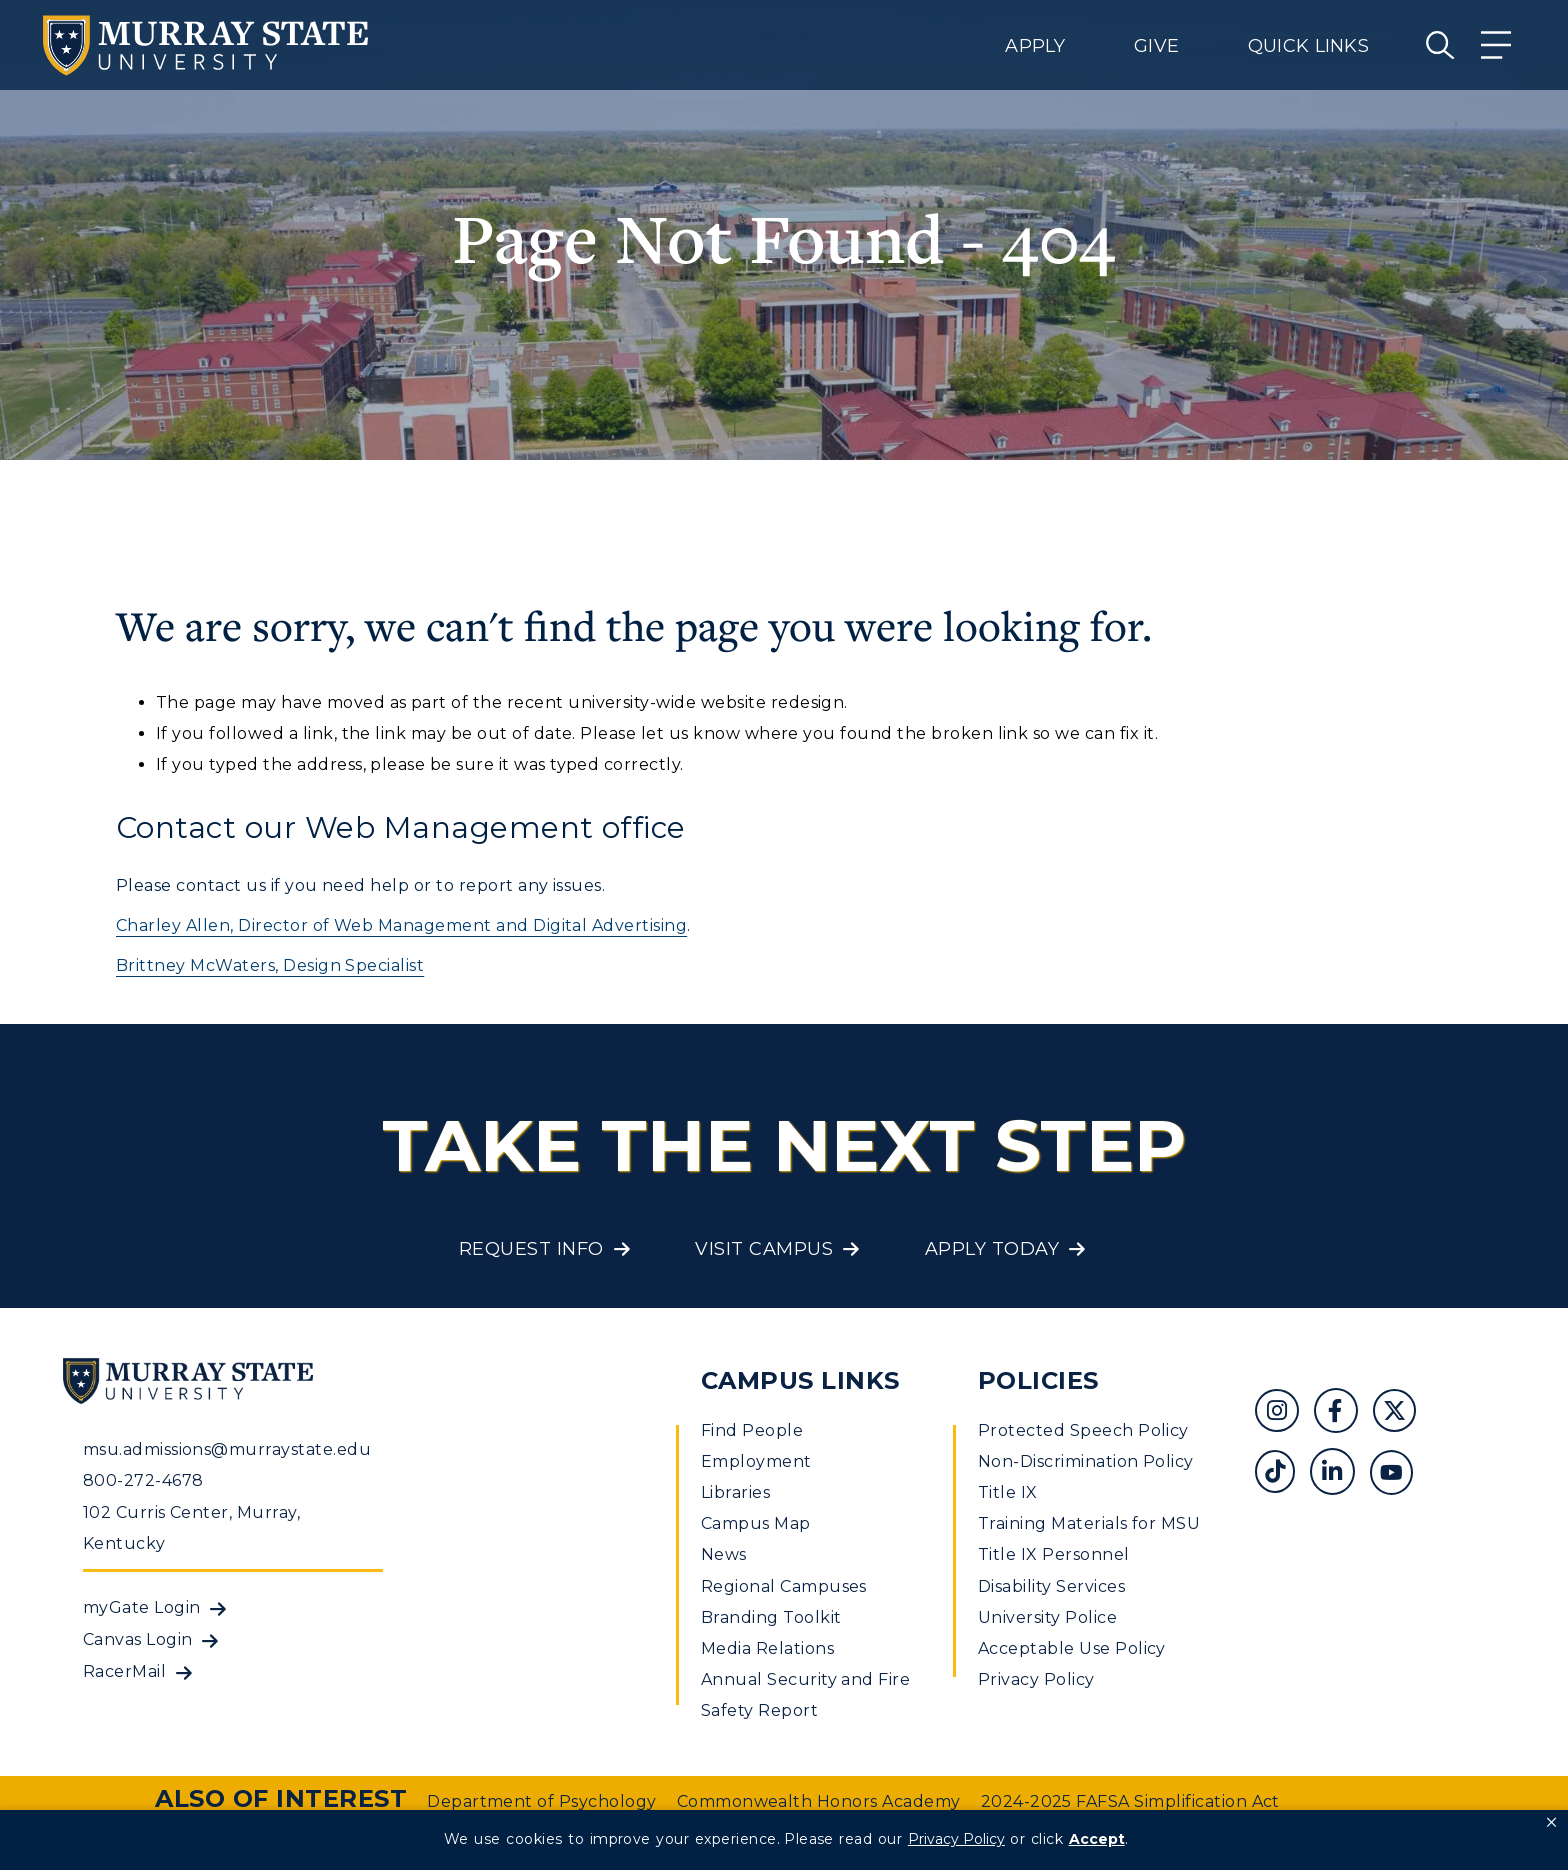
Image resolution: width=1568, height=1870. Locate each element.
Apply (1035, 46)
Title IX (1008, 1492)
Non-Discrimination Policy (1086, 1461)
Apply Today (992, 1249)
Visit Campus (764, 1249)
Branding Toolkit (771, 1617)
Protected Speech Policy (1083, 1430)
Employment (756, 1461)
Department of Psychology (542, 1801)
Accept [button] (1097, 1839)
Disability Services (1051, 1586)
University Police (1047, 1617)
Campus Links (800, 1380)
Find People (752, 1430)
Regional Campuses (784, 1586)
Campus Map (756, 1523)
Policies (1038, 1380)
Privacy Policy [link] (956, 1839)
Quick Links (1308, 46)
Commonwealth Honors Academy (819, 1801)
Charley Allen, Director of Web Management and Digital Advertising (401, 925)
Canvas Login (138, 1639)
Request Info (531, 1249)
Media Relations (767, 1648)
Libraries (735, 1492)
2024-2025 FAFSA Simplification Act (1130, 1801)
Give (1156, 46)
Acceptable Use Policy (1072, 1648)
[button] (1551, 1823)
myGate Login (142, 1607)
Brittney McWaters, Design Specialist (270, 965)
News (724, 1554)
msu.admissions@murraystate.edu (227, 1449)
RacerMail (124, 1671)
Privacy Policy (1036, 1679)
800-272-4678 (143, 1480)
